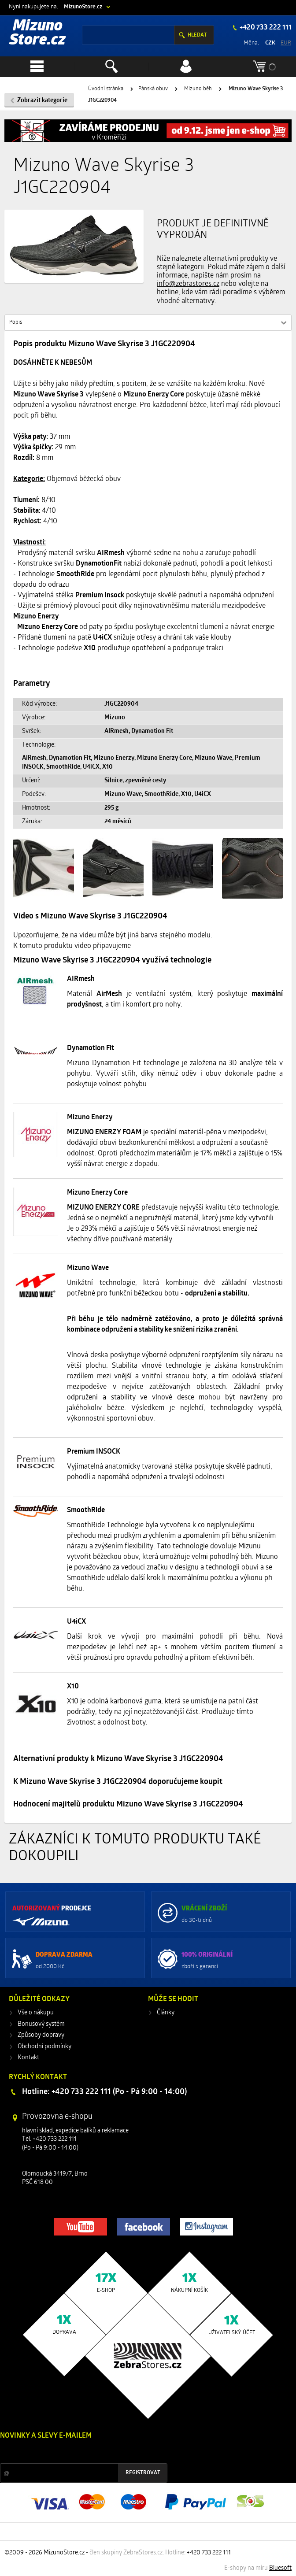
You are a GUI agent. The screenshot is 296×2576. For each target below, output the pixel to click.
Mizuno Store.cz (37, 33)
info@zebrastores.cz (188, 284)
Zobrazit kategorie (42, 100)
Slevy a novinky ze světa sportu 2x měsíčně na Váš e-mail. (75, 2452)
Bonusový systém (41, 2024)
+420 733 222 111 (265, 27)
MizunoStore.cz (83, 7)
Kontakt (28, 2057)
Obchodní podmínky (44, 2046)
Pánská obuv (153, 89)
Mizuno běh (198, 89)
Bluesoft (280, 2568)
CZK (270, 43)
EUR (286, 43)
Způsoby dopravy (41, 2035)
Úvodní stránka (105, 89)
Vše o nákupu (36, 2013)
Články (165, 2013)
